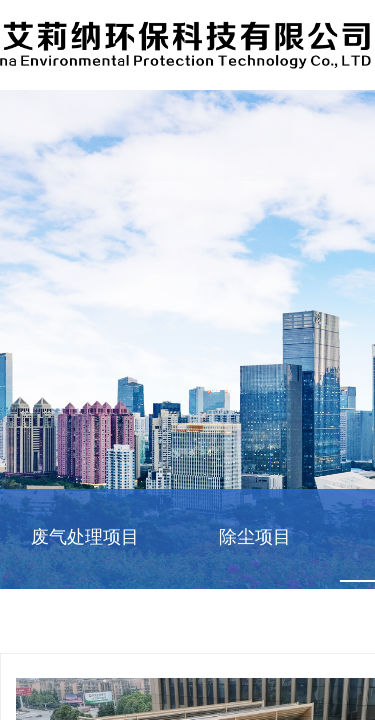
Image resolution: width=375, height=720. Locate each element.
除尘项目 (255, 537)
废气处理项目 (85, 537)
